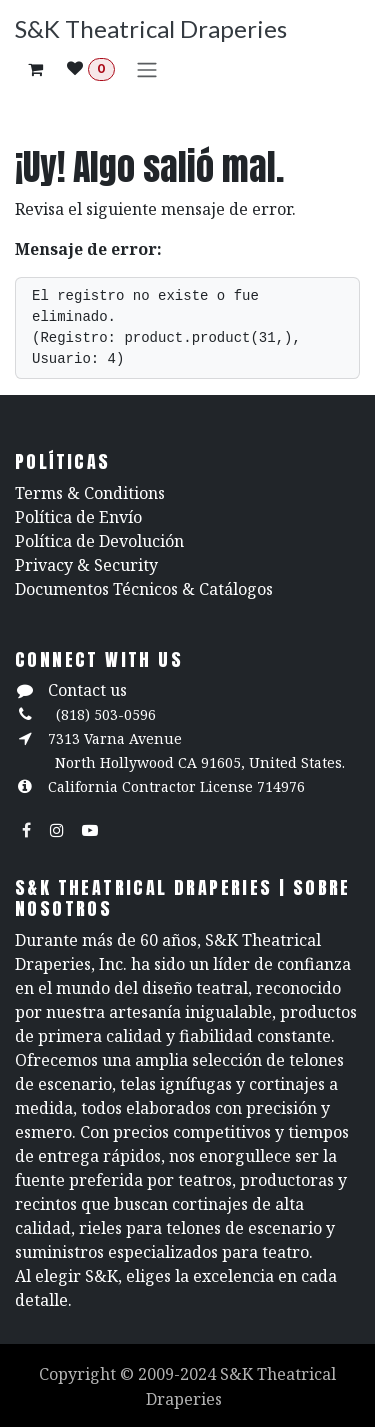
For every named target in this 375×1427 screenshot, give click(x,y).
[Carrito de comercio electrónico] (35, 69)
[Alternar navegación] (147, 69)
